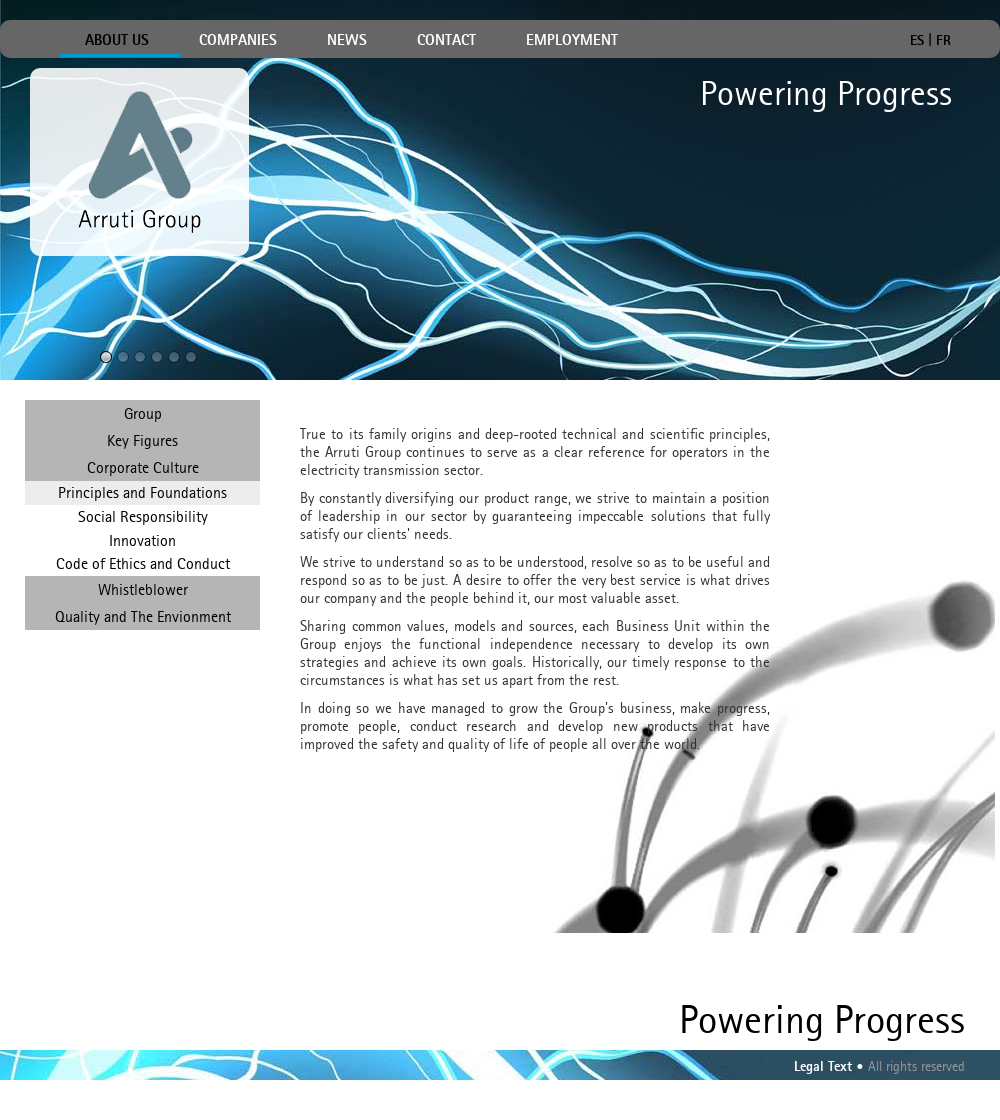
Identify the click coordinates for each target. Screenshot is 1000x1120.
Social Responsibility (143, 516)
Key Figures (142, 440)
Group (143, 413)
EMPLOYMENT (572, 41)
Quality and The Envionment (143, 616)
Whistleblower (143, 589)
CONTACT (446, 41)
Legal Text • (829, 1067)
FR (943, 39)
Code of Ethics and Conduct (143, 563)
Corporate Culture (143, 467)
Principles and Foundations (142, 492)
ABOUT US (117, 41)
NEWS (347, 41)
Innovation (142, 540)
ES (917, 39)
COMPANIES (238, 41)
